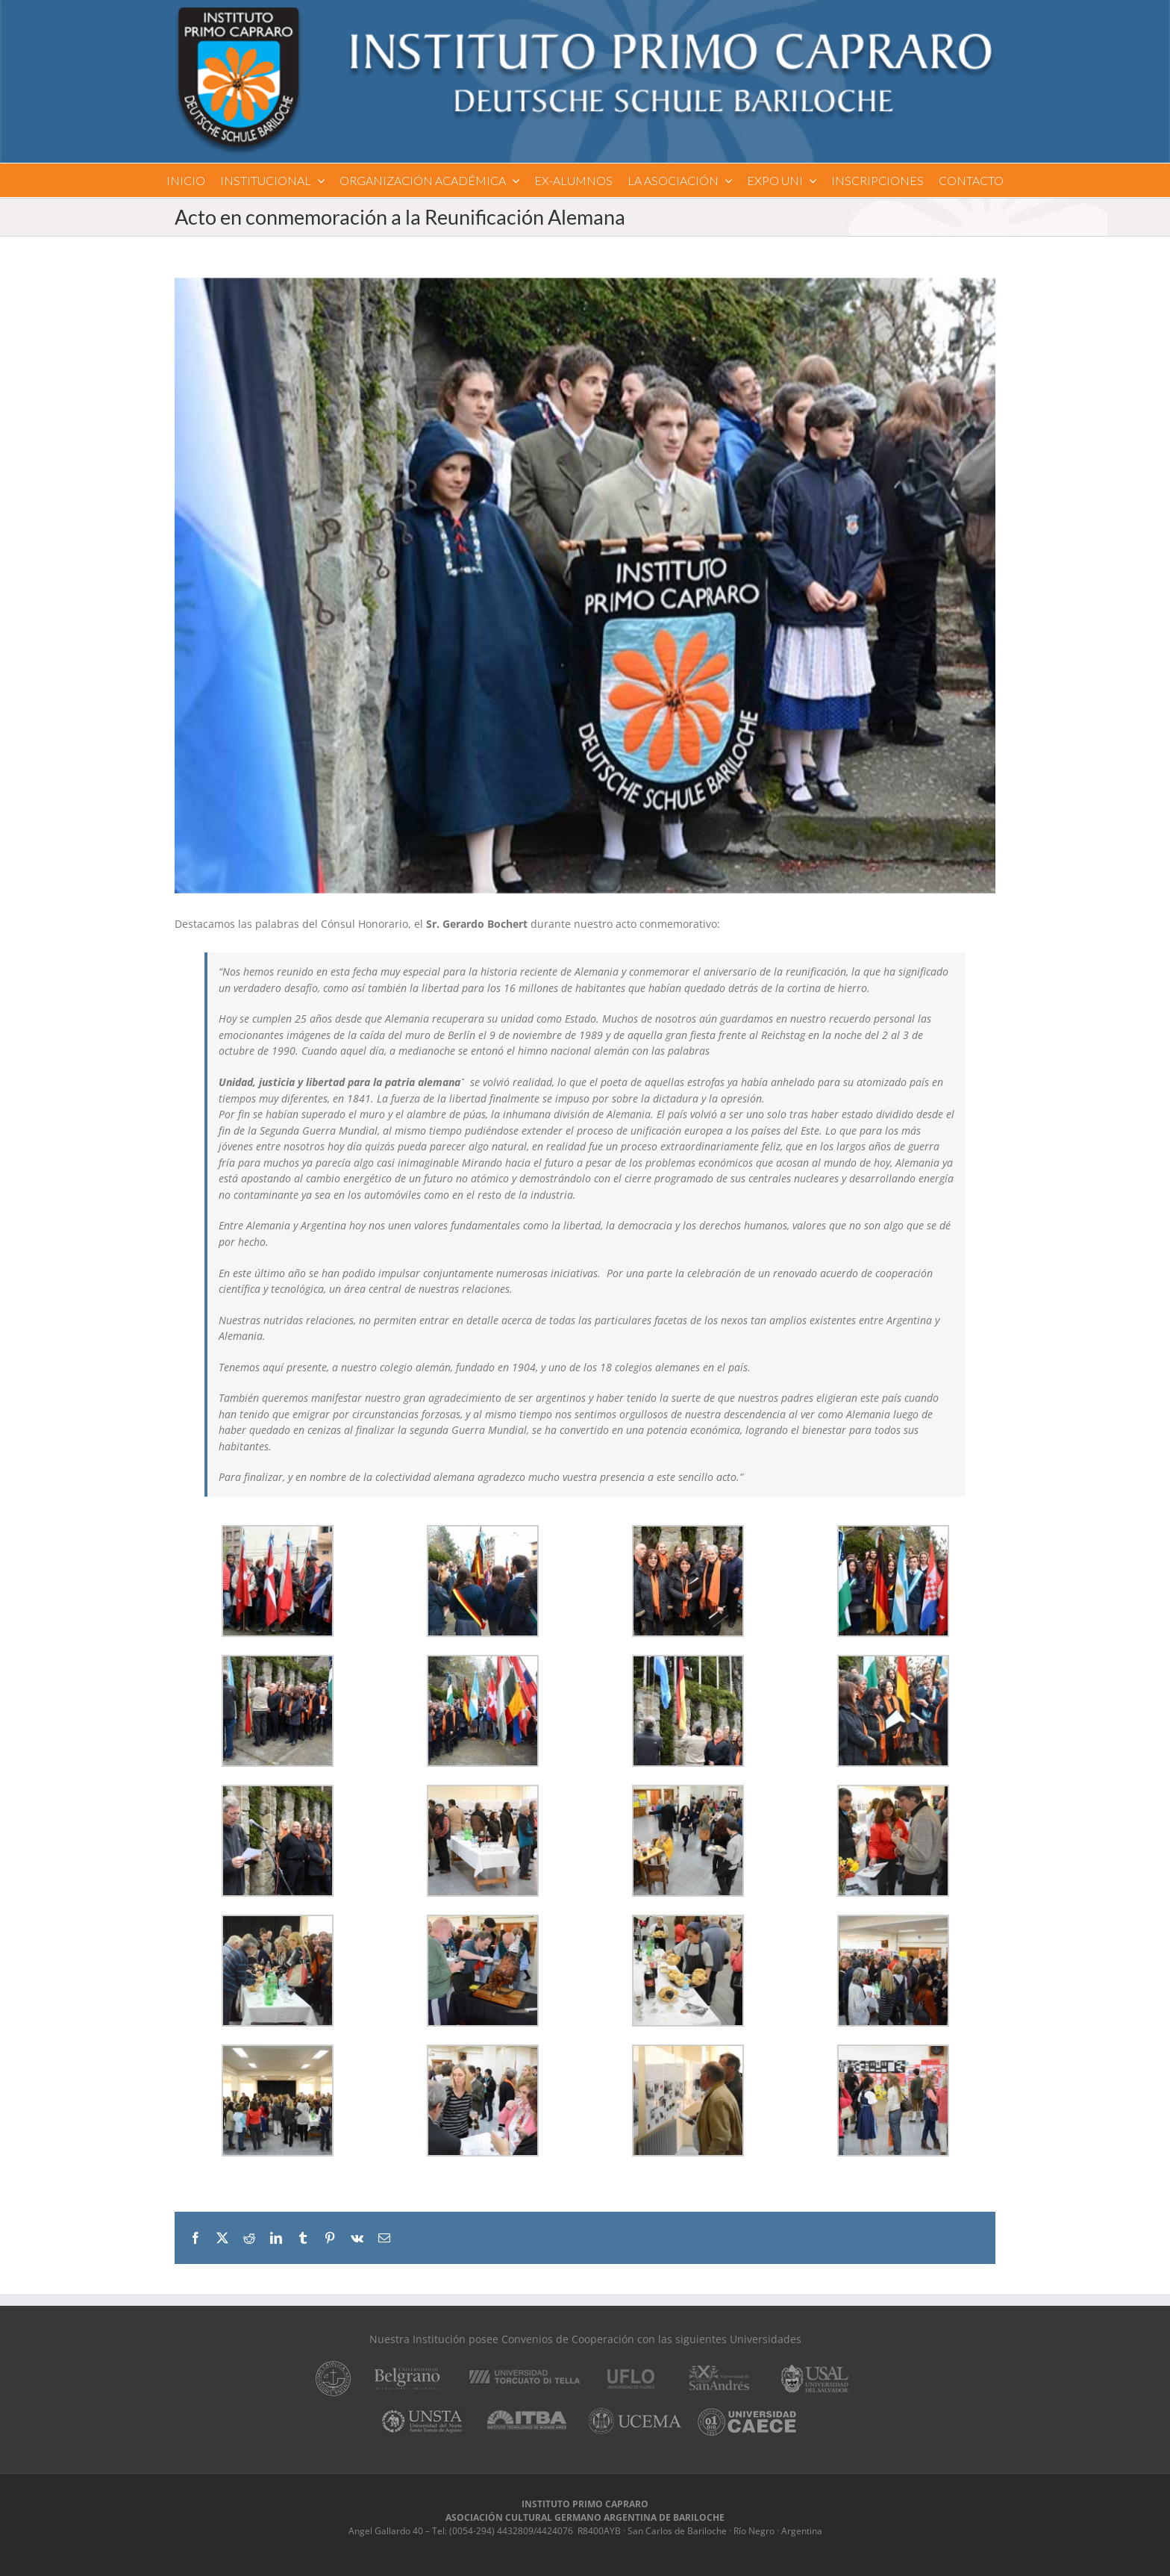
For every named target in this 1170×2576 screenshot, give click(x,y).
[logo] (585, 12)
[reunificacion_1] (585, 586)
